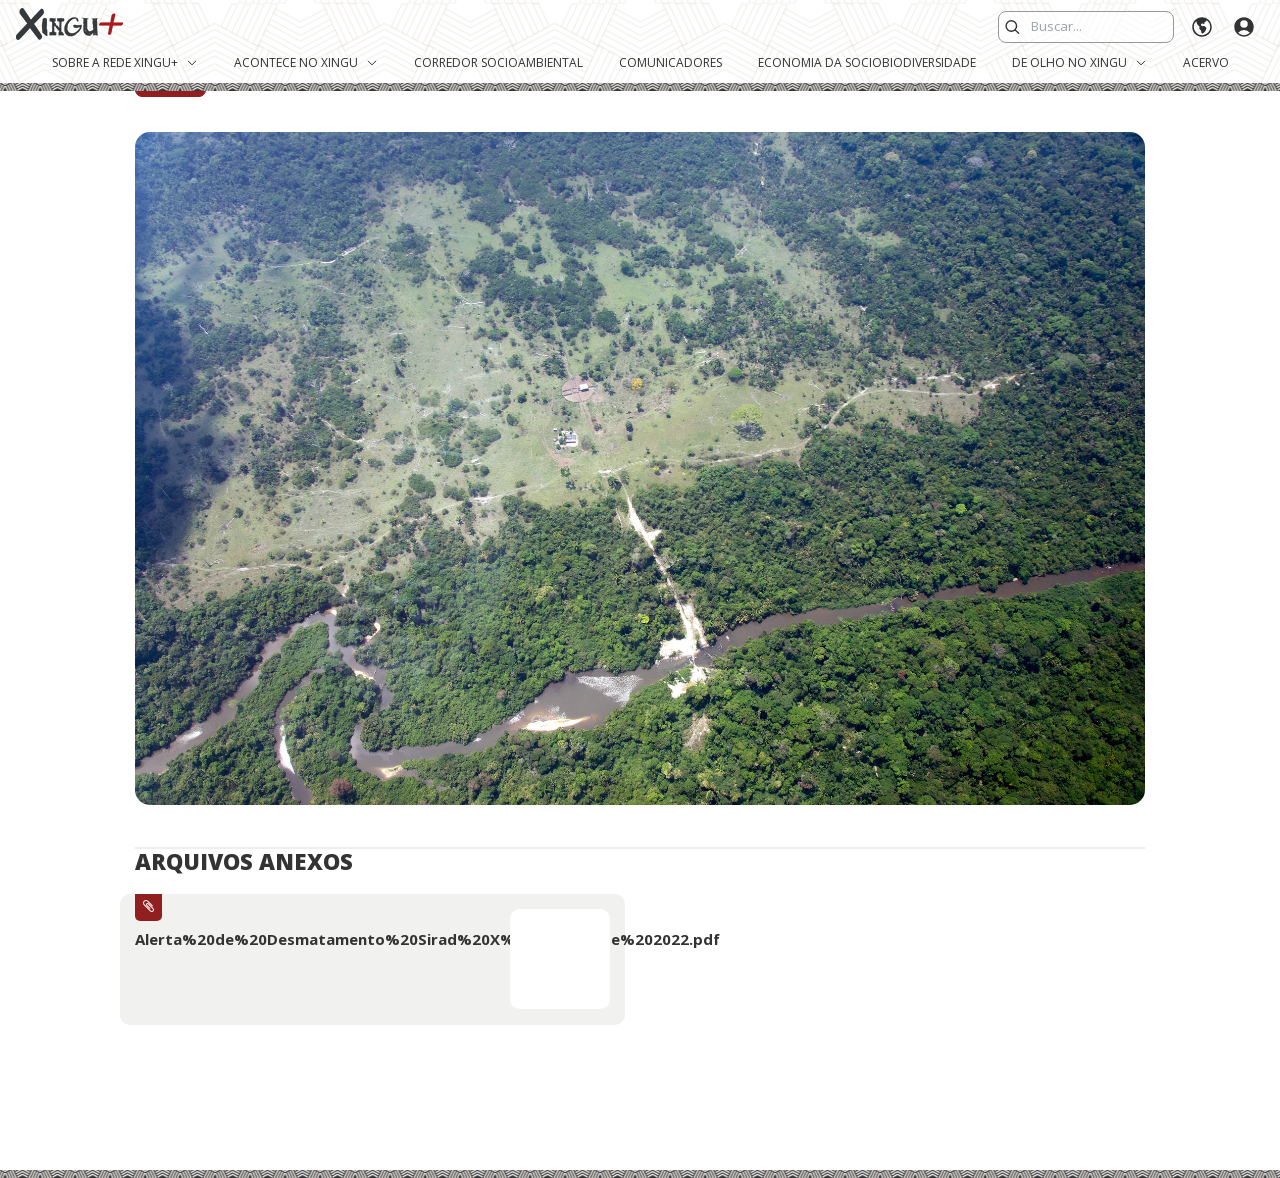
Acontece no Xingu (306, 62)
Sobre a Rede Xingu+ (125, 62)
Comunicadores (670, 62)
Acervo (1206, 62)
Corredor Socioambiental (498, 62)
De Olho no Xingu (1079, 62)
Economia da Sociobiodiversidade (867, 62)
